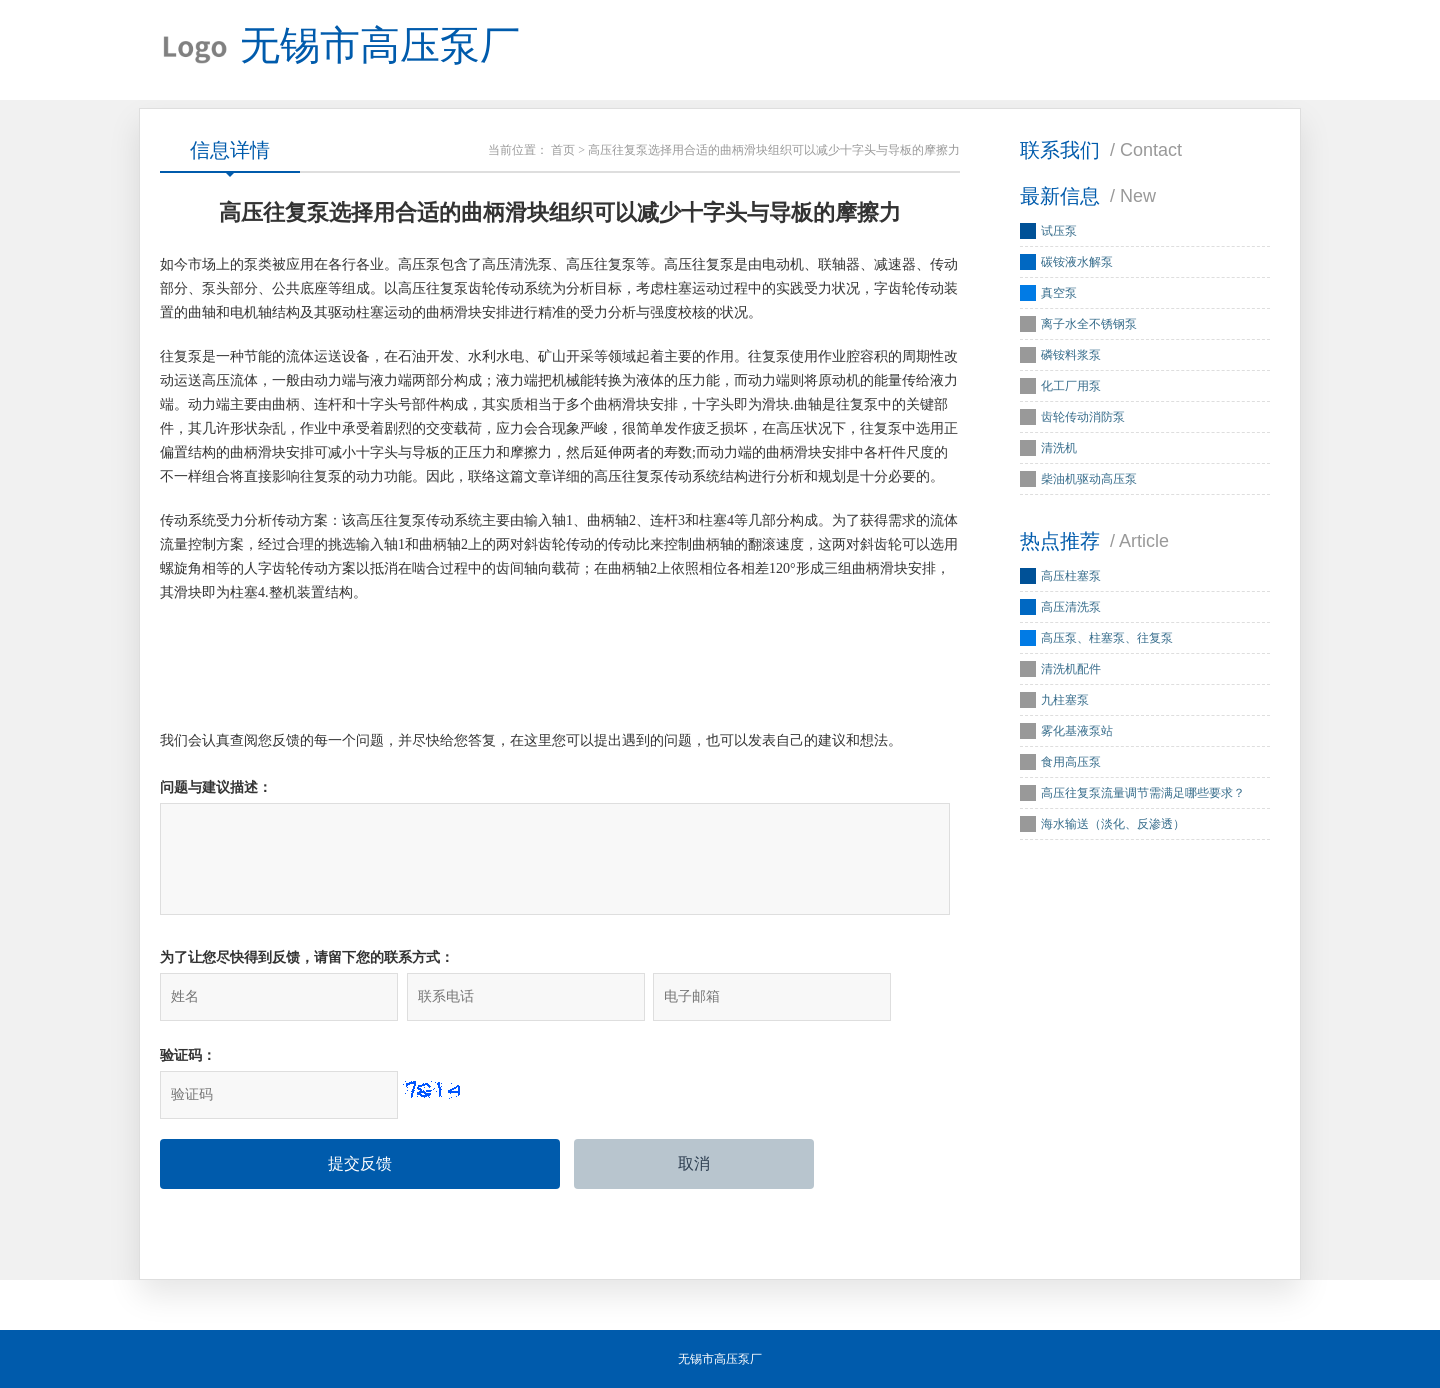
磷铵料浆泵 (1071, 355)
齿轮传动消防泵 (1083, 417)
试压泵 (1059, 231)
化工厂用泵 (1071, 386)
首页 (563, 150)
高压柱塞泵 (1071, 576)
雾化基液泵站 (1077, 731)
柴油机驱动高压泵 (1089, 479)
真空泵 (1059, 293)
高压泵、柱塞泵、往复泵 (1107, 638)
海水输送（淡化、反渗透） (1113, 824)
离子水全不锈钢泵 (1089, 324)
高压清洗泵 (1071, 607)
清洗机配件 (1071, 669)
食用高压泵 (1071, 762)
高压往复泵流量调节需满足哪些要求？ (1143, 793)
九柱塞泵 (1065, 700)
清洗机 (1059, 448)
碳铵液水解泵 (1077, 262)
